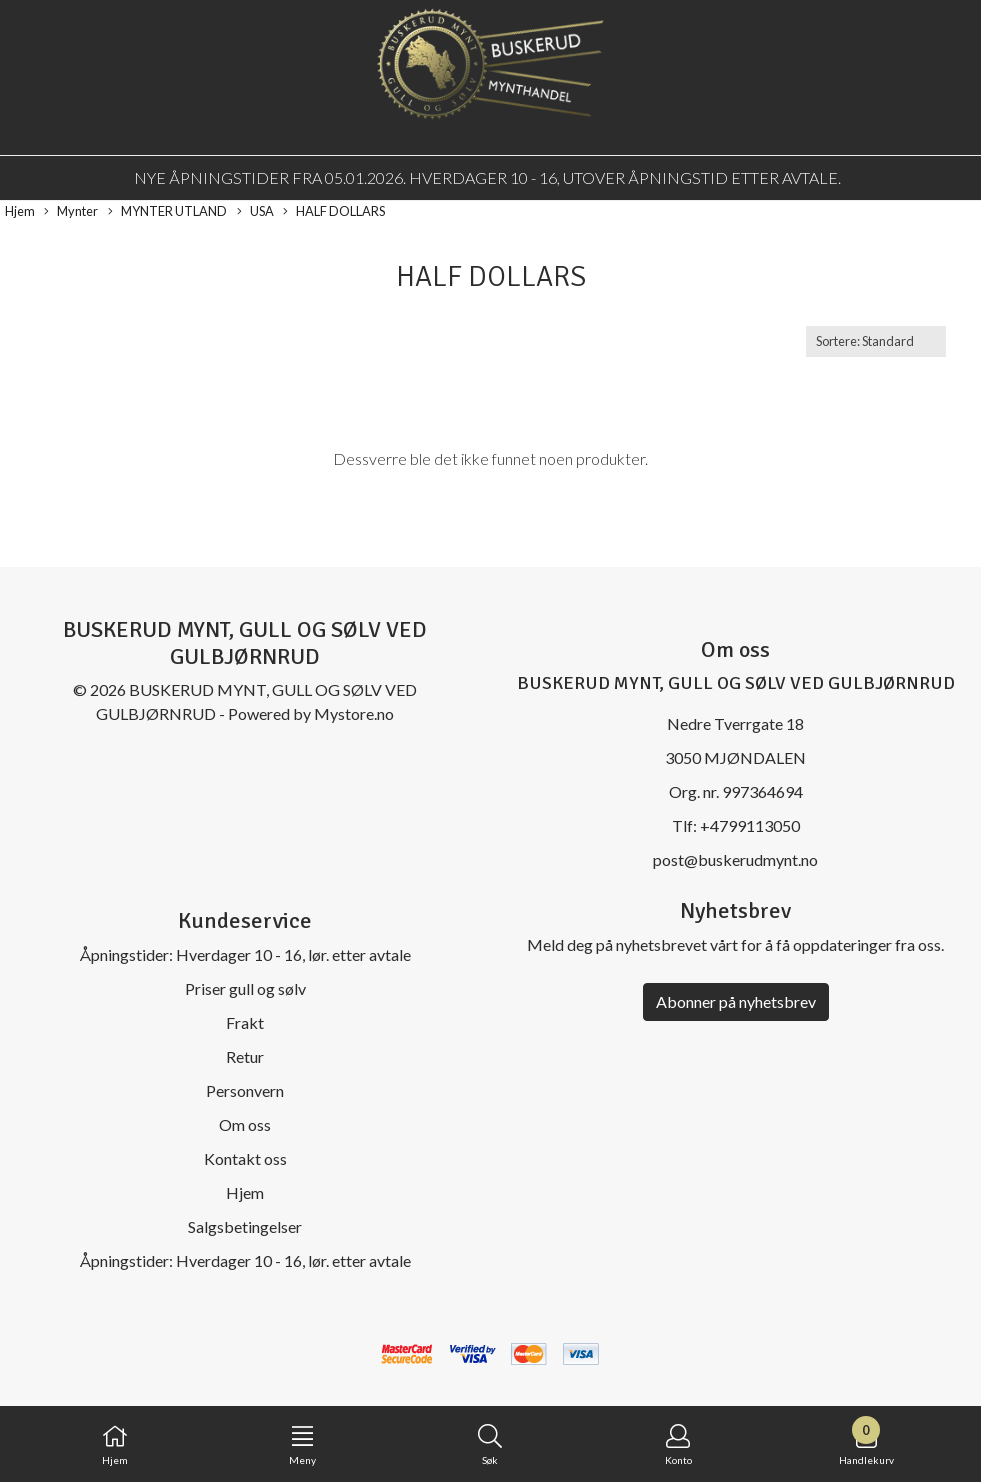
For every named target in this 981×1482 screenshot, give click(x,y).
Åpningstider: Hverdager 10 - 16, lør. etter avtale (245, 954)
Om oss (245, 1124)
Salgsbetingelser (245, 1226)
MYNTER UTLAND (167, 212)
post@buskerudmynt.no (735, 859)
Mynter (71, 212)
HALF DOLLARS (334, 212)
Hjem (20, 211)
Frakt (245, 1022)
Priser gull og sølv (245, 988)
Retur (245, 1056)
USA (255, 212)
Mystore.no (354, 713)
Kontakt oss (245, 1158)
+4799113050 (750, 825)
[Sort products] (876, 341)
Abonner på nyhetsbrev (736, 1001)
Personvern (245, 1090)
